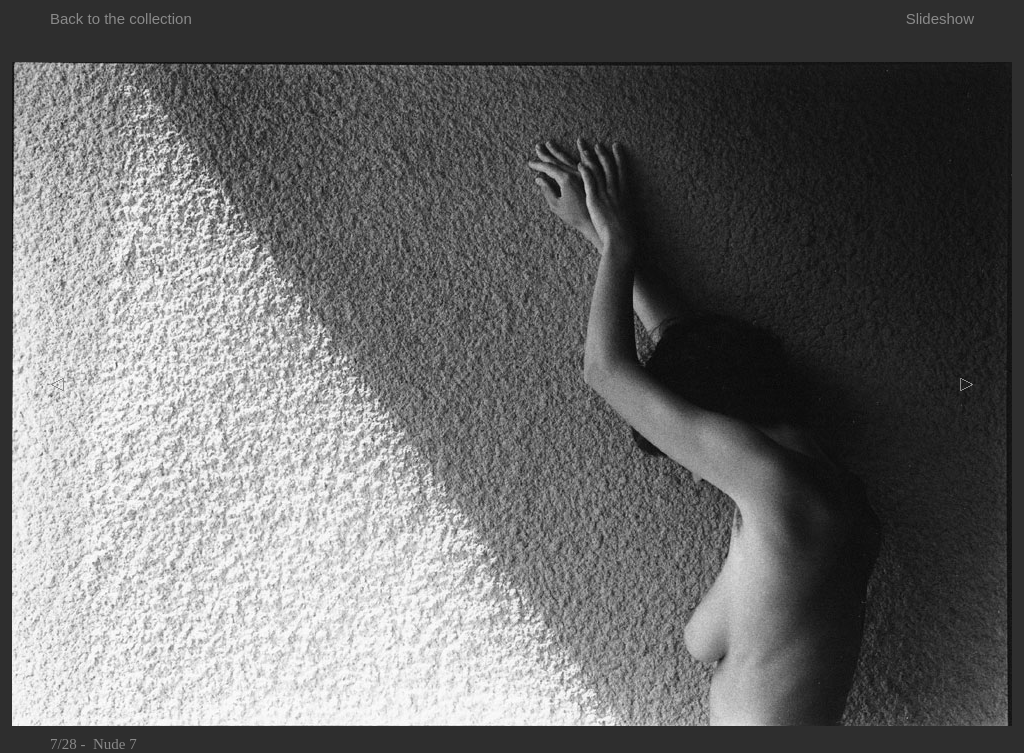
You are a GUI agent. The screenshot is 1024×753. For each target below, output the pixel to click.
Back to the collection (121, 18)
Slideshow (940, 18)
